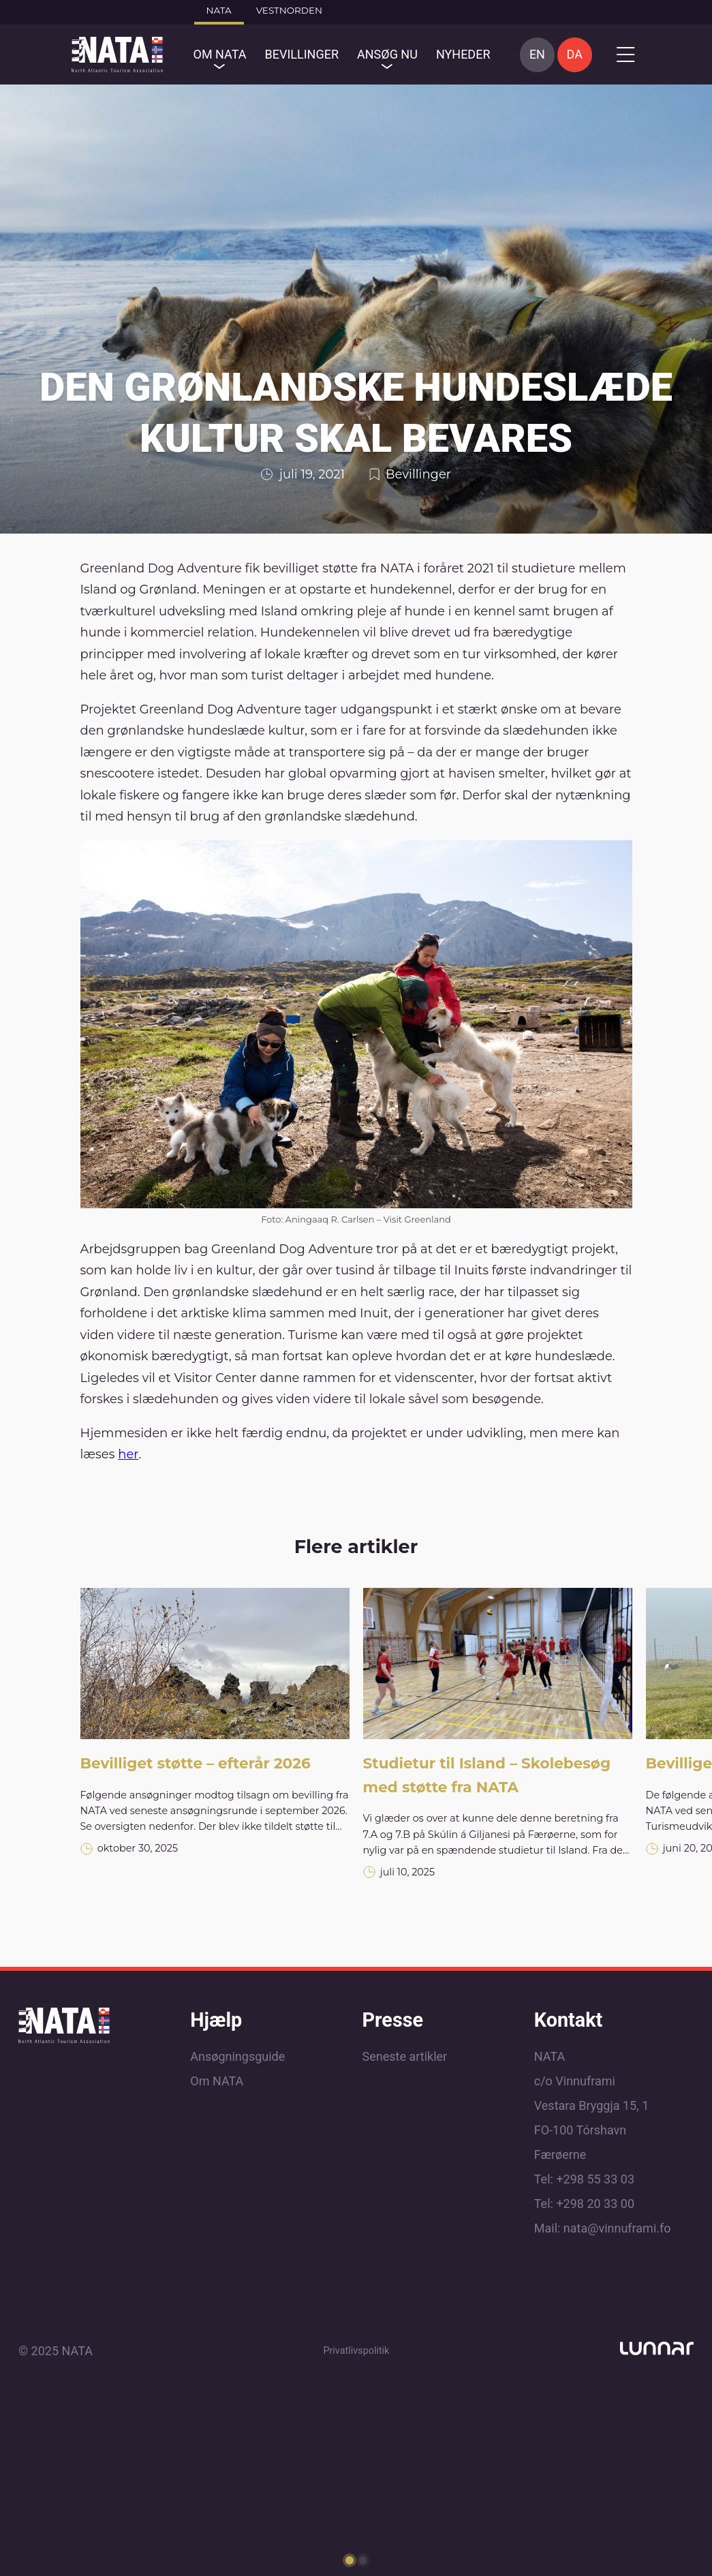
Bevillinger (301, 54)
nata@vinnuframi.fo (617, 2228)
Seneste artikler (405, 2056)
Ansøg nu (387, 54)
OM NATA (220, 54)
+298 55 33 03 (595, 2179)
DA (575, 54)
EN (537, 54)
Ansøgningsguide (237, 2056)
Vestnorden (289, 10)
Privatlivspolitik (356, 2351)
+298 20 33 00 (595, 2203)
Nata (219, 10)
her (128, 1454)
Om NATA (216, 2081)
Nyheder (463, 54)
